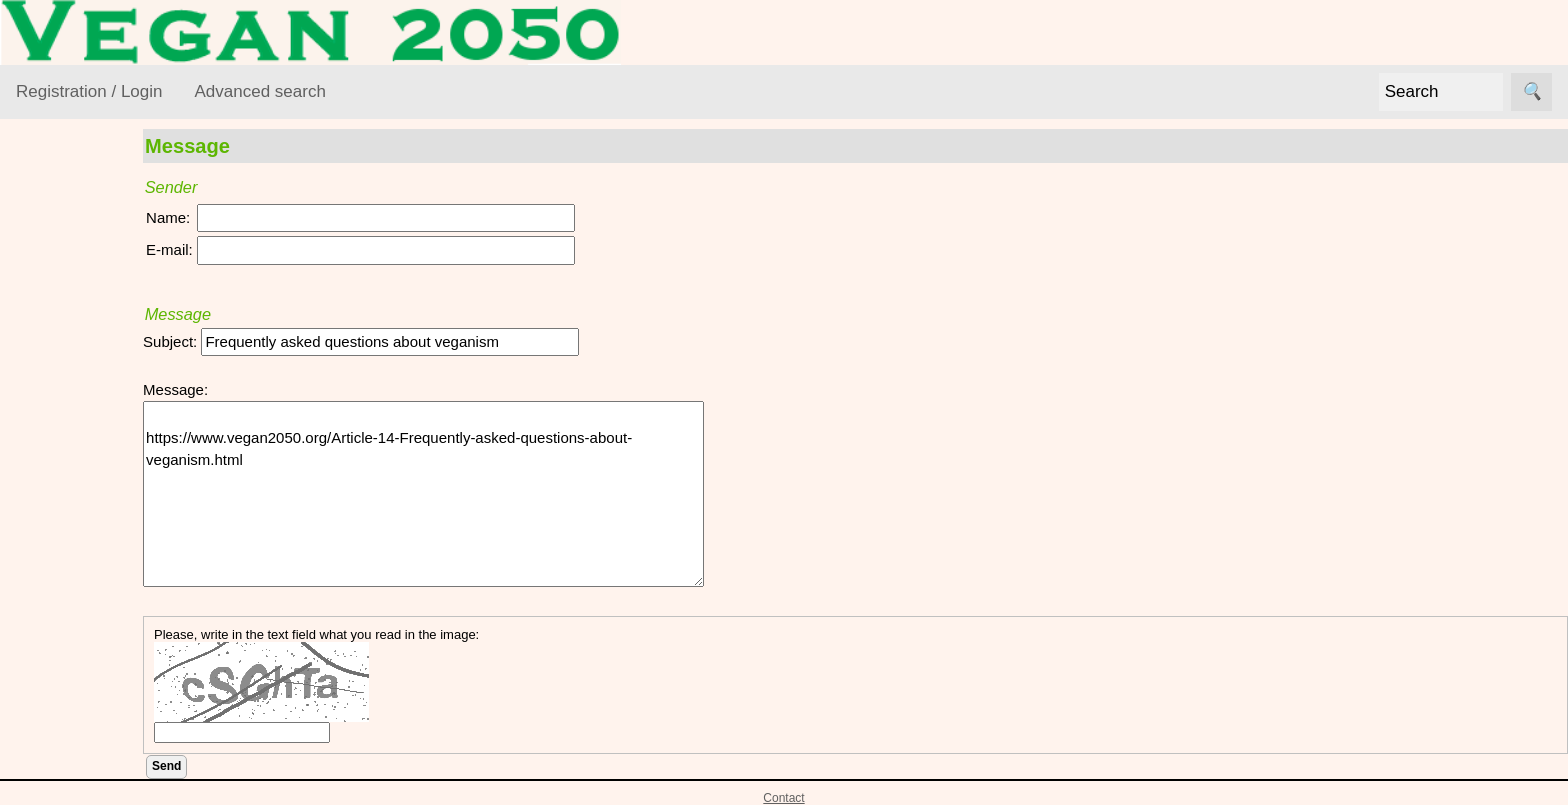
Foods (61, 440)
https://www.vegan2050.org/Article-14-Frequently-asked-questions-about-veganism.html (480, 494)
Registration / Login (89, 91)
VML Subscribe (114, 680)
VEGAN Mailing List (82, 567)
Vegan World (83, 517)
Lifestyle (67, 478)
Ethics (60, 401)
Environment (82, 363)
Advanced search (259, 91)
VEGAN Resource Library (76, 263)
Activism (68, 324)
